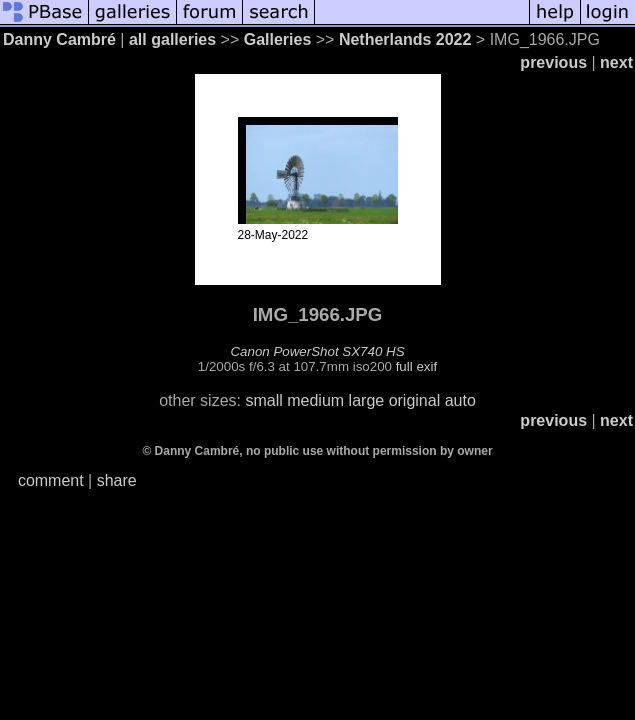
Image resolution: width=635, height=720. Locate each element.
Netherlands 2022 (405, 39)
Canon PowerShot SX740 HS (317, 351)
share (117, 480)
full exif (416, 366)
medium (315, 400)
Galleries (278, 39)
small (263, 400)
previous (553, 62)
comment (51, 480)
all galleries (172, 39)
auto (460, 400)
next (616, 62)
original (415, 400)
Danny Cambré (59, 39)
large (367, 400)
